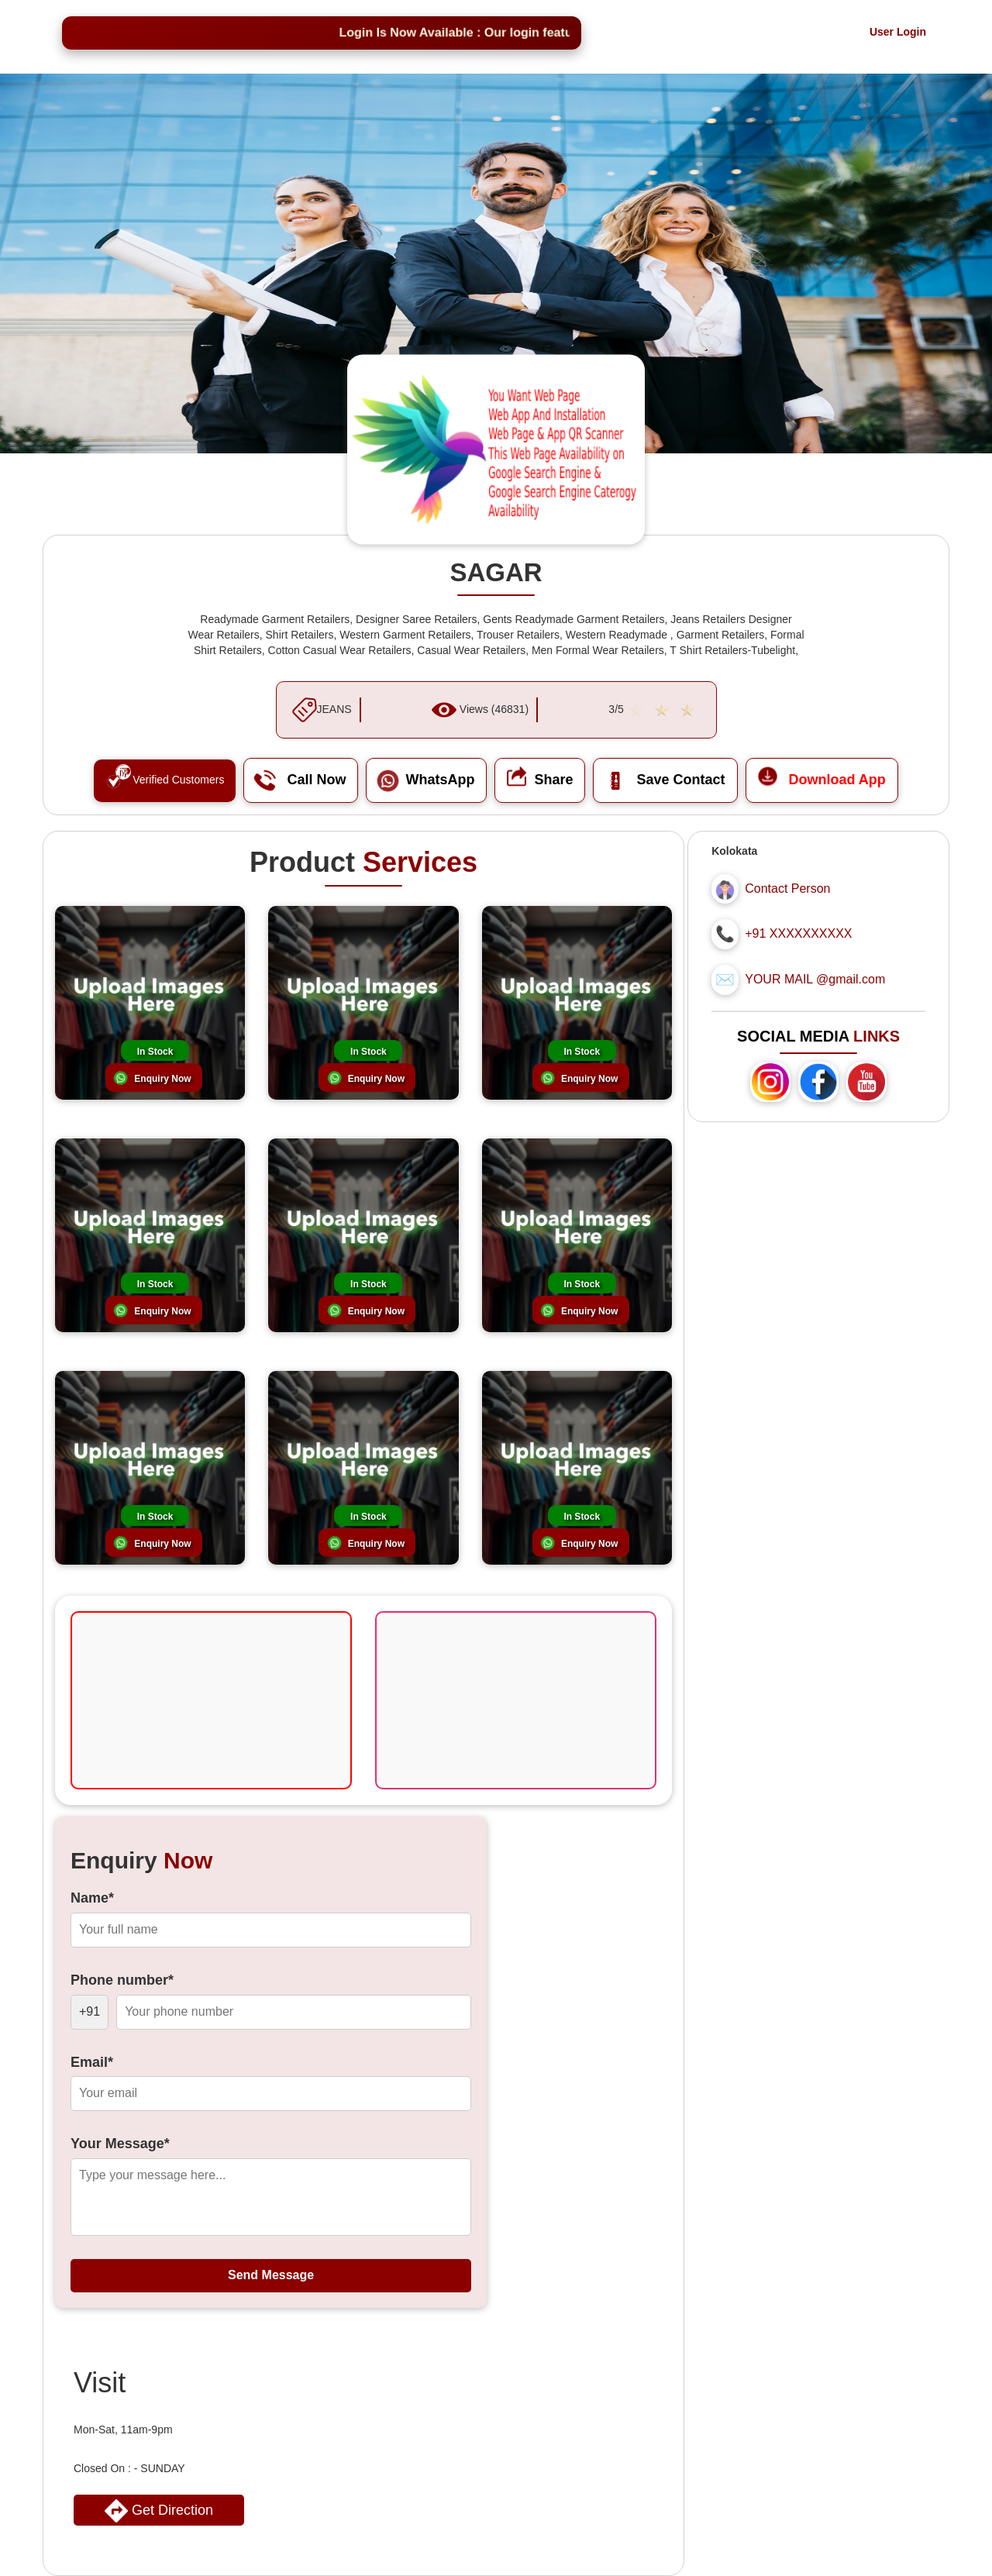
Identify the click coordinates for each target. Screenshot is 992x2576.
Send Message (271, 2275)
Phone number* (122, 1980)
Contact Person (787, 888)
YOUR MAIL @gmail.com (815, 979)
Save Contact (665, 779)
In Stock (155, 1051)
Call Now (301, 779)
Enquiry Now (162, 1078)
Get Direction (159, 2511)
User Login (898, 32)
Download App (822, 779)
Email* (92, 2062)
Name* (92, 1898)
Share (540, 779)
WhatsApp (426, 779)
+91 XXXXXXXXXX (798, 933)
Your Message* (120, 2143)
